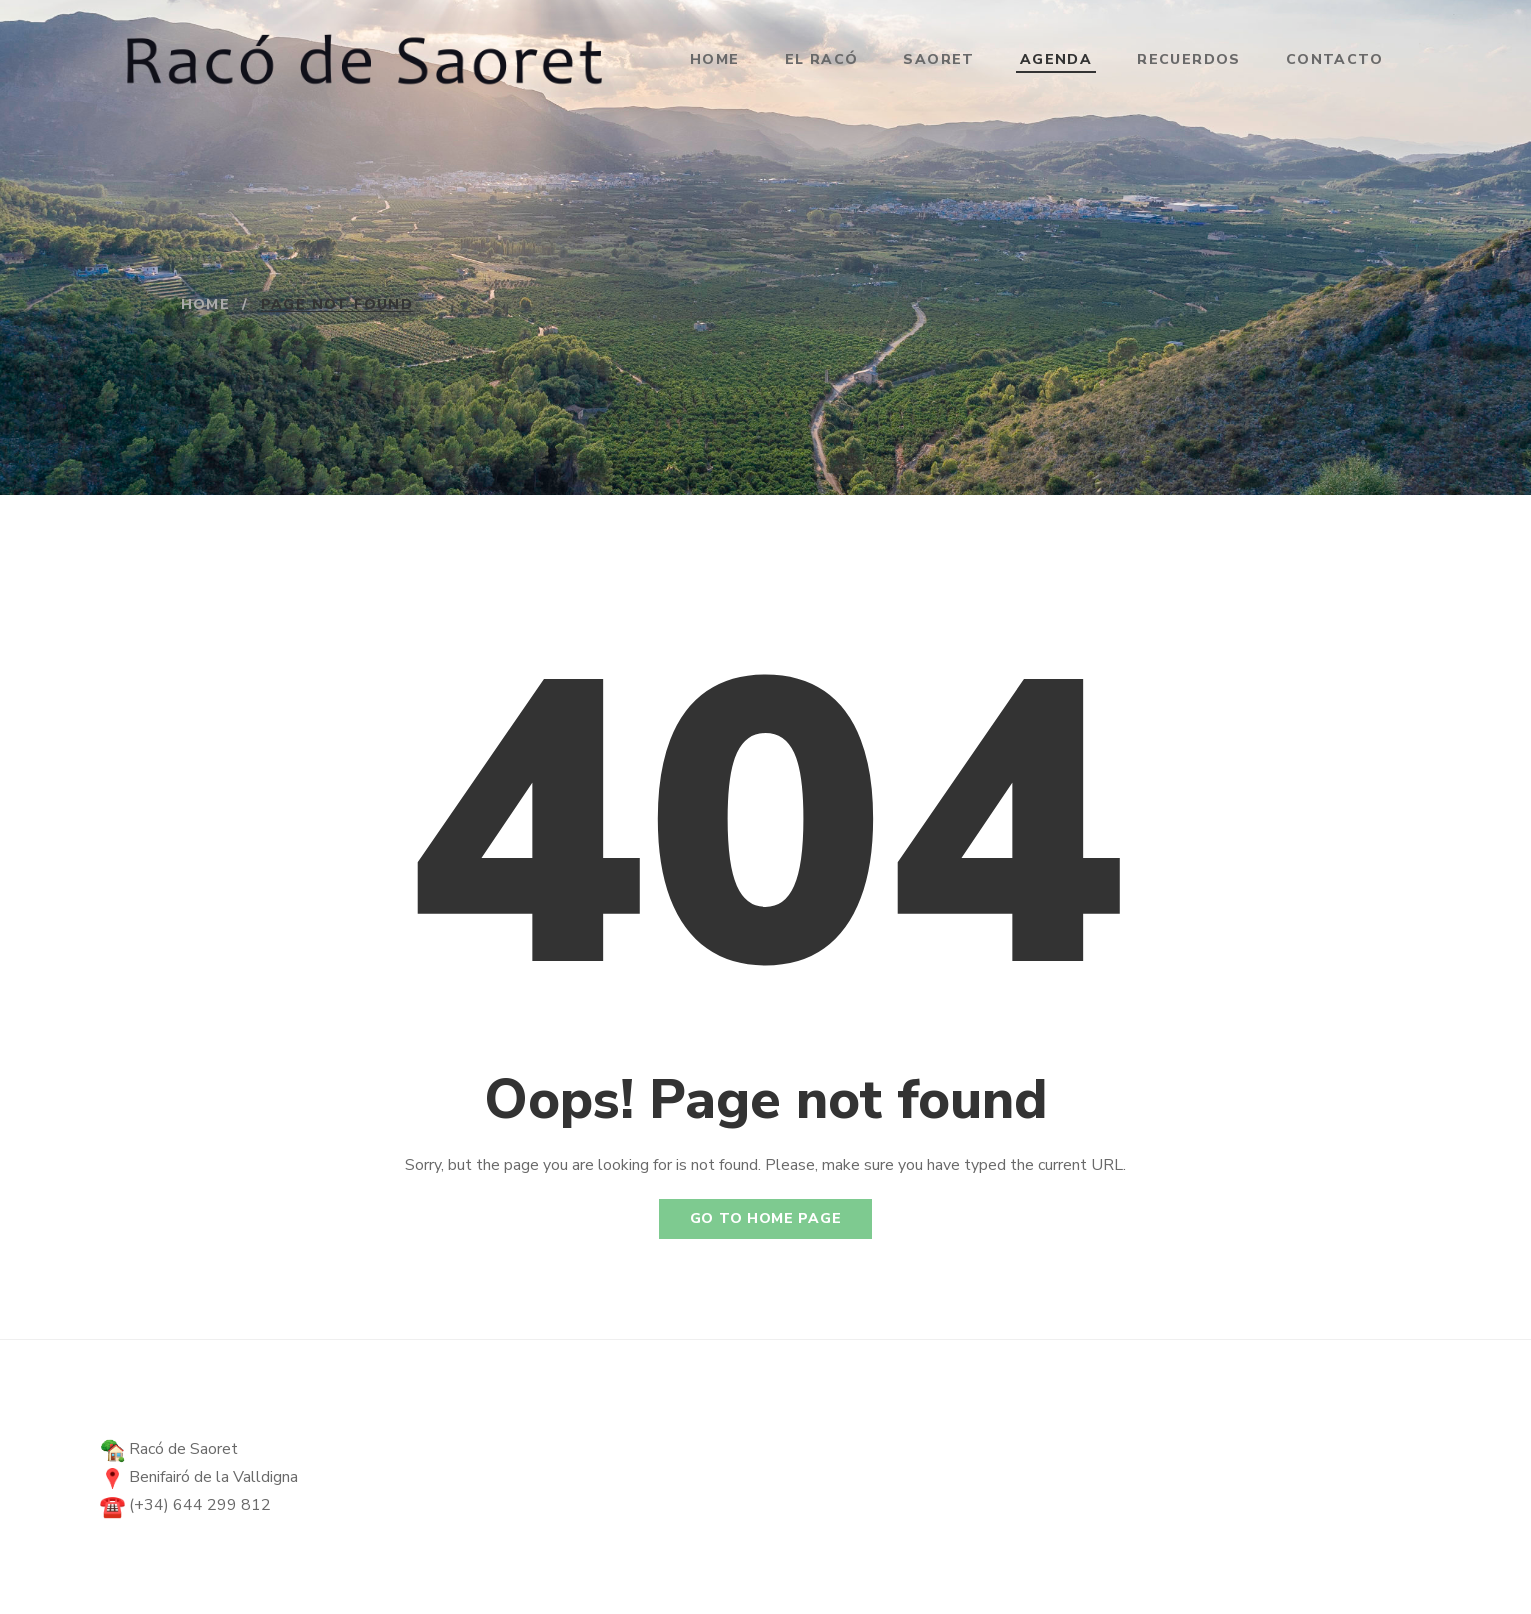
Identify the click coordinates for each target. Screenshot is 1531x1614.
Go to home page (766, 1218)
